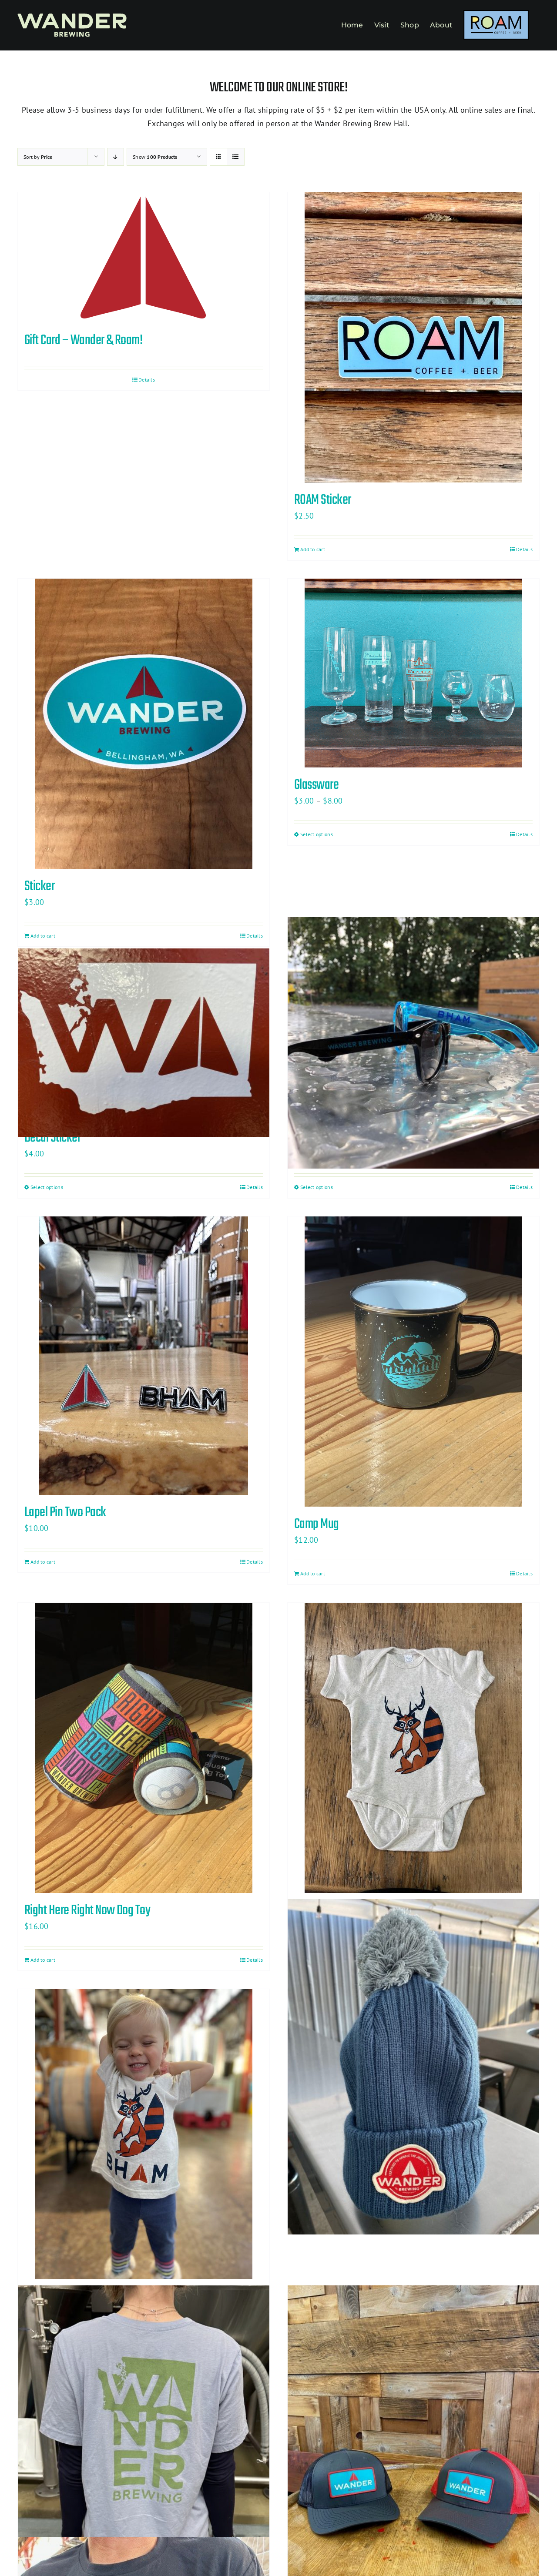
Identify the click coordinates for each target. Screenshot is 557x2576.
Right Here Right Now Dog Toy (87, 1910)
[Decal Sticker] (143, 1042)
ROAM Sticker (322, 500)
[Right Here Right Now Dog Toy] (143, 1748)
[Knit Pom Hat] (413, 2067)
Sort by (38, 157)
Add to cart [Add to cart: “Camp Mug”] (312, 1573)
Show (155, 157)
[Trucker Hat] (413, 2453)
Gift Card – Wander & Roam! (83, 340)
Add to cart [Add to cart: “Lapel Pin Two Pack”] (42, 1561)
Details (146, 379)
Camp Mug (316, 1524)
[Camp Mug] (413, 1361)
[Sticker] (143, 724)
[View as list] (235, 156)
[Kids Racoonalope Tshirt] (143, 2134)
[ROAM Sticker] (413, 337)
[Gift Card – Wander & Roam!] (143, 257)
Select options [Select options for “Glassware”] (316, 834)
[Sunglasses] (413, 1043)
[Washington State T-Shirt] (143, 2453)
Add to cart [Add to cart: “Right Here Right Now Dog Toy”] (42, 1959)
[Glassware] (413, 673)
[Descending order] (115, 157)
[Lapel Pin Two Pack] (143, 1355)
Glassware (316, 785)
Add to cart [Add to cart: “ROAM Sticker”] (312, 549)
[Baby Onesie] (413, 1748)
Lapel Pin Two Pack (65, 1512)
